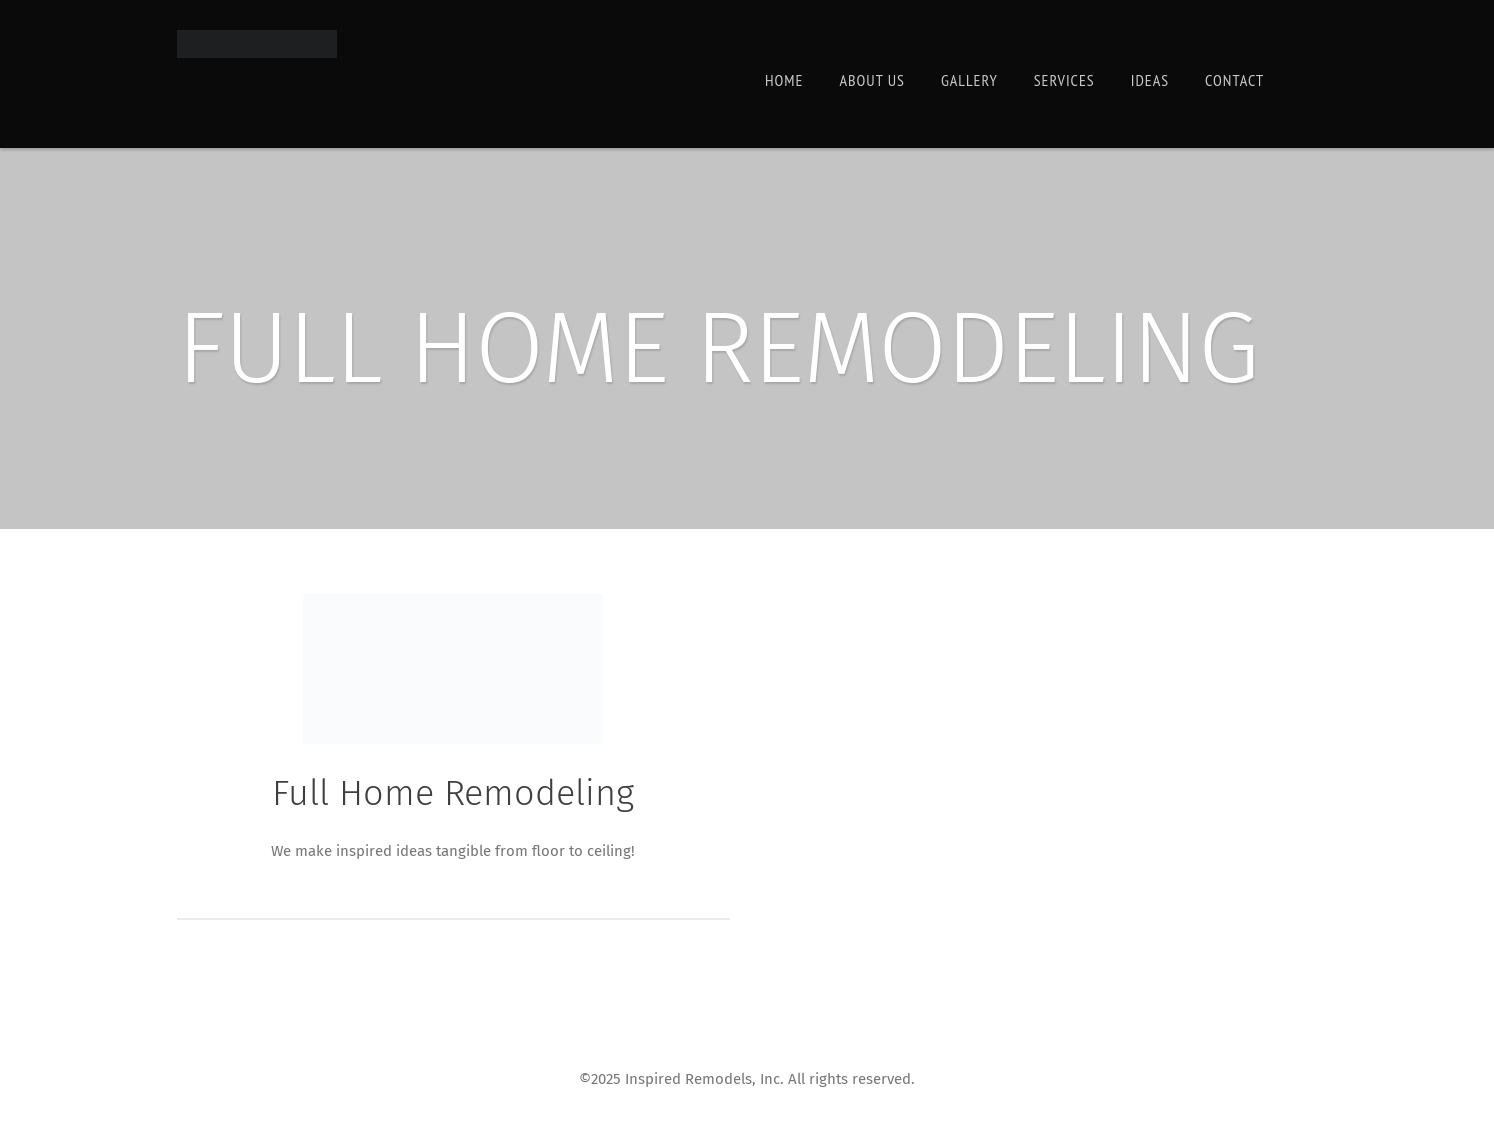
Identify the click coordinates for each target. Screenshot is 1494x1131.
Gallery (969, 80)
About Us (871, 80)
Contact (1234, 80)
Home (784, 80)
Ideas (1150, 80)
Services (1064, 80)
